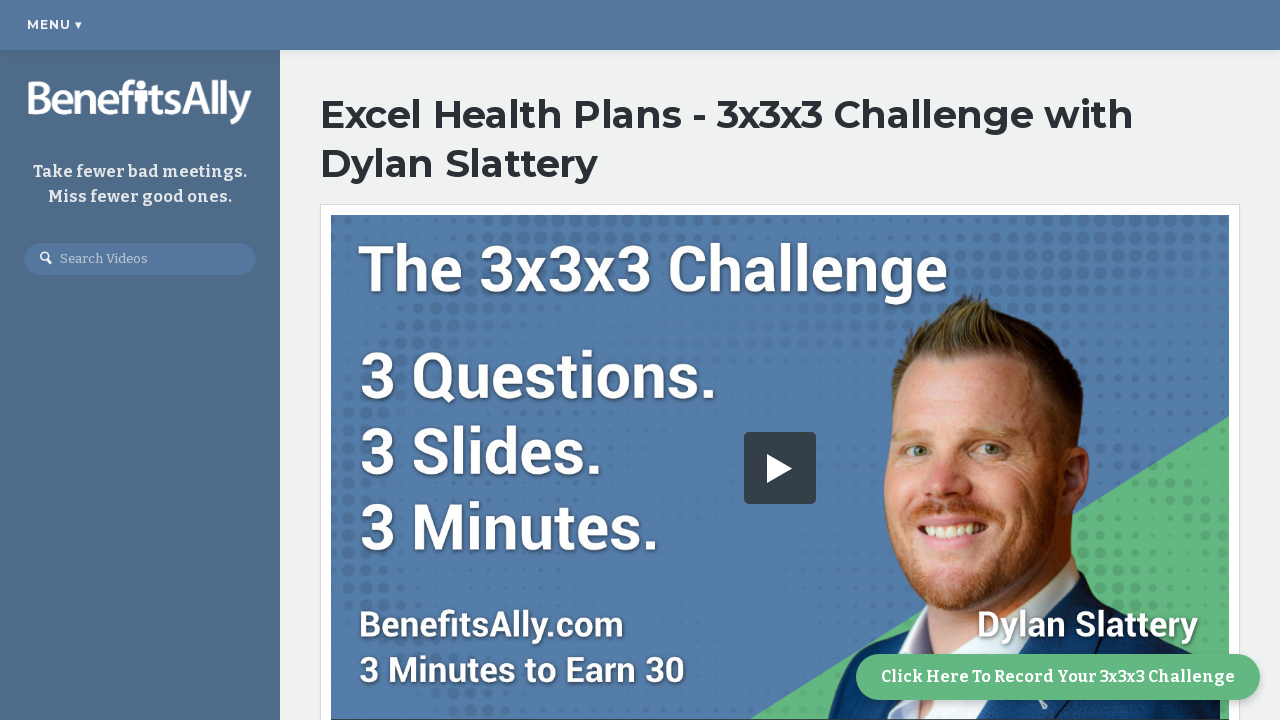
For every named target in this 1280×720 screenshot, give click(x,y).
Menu (54, 24)
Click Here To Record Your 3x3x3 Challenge (1058, 676)
